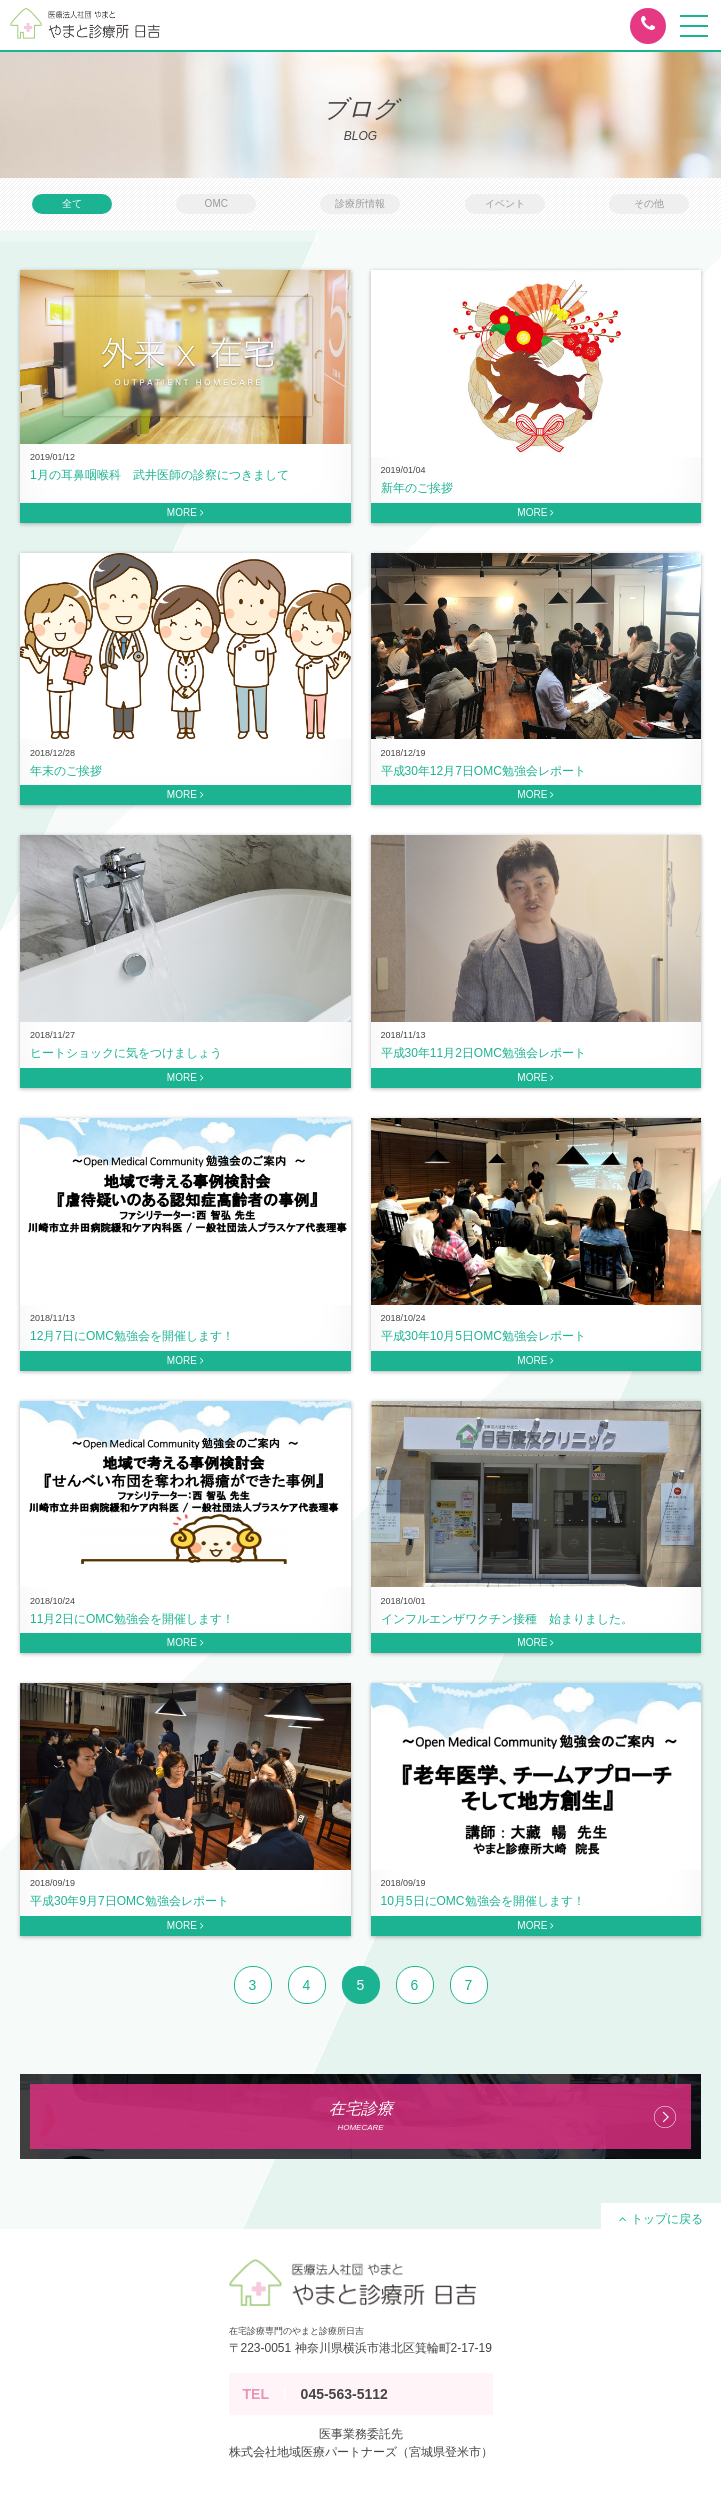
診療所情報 (360, 203)
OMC (216, 203)
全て (72, 203)
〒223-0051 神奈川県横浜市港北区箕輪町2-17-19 (360, 2348)
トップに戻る (660, 2219)
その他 (649, 203)
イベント (505, 203)
